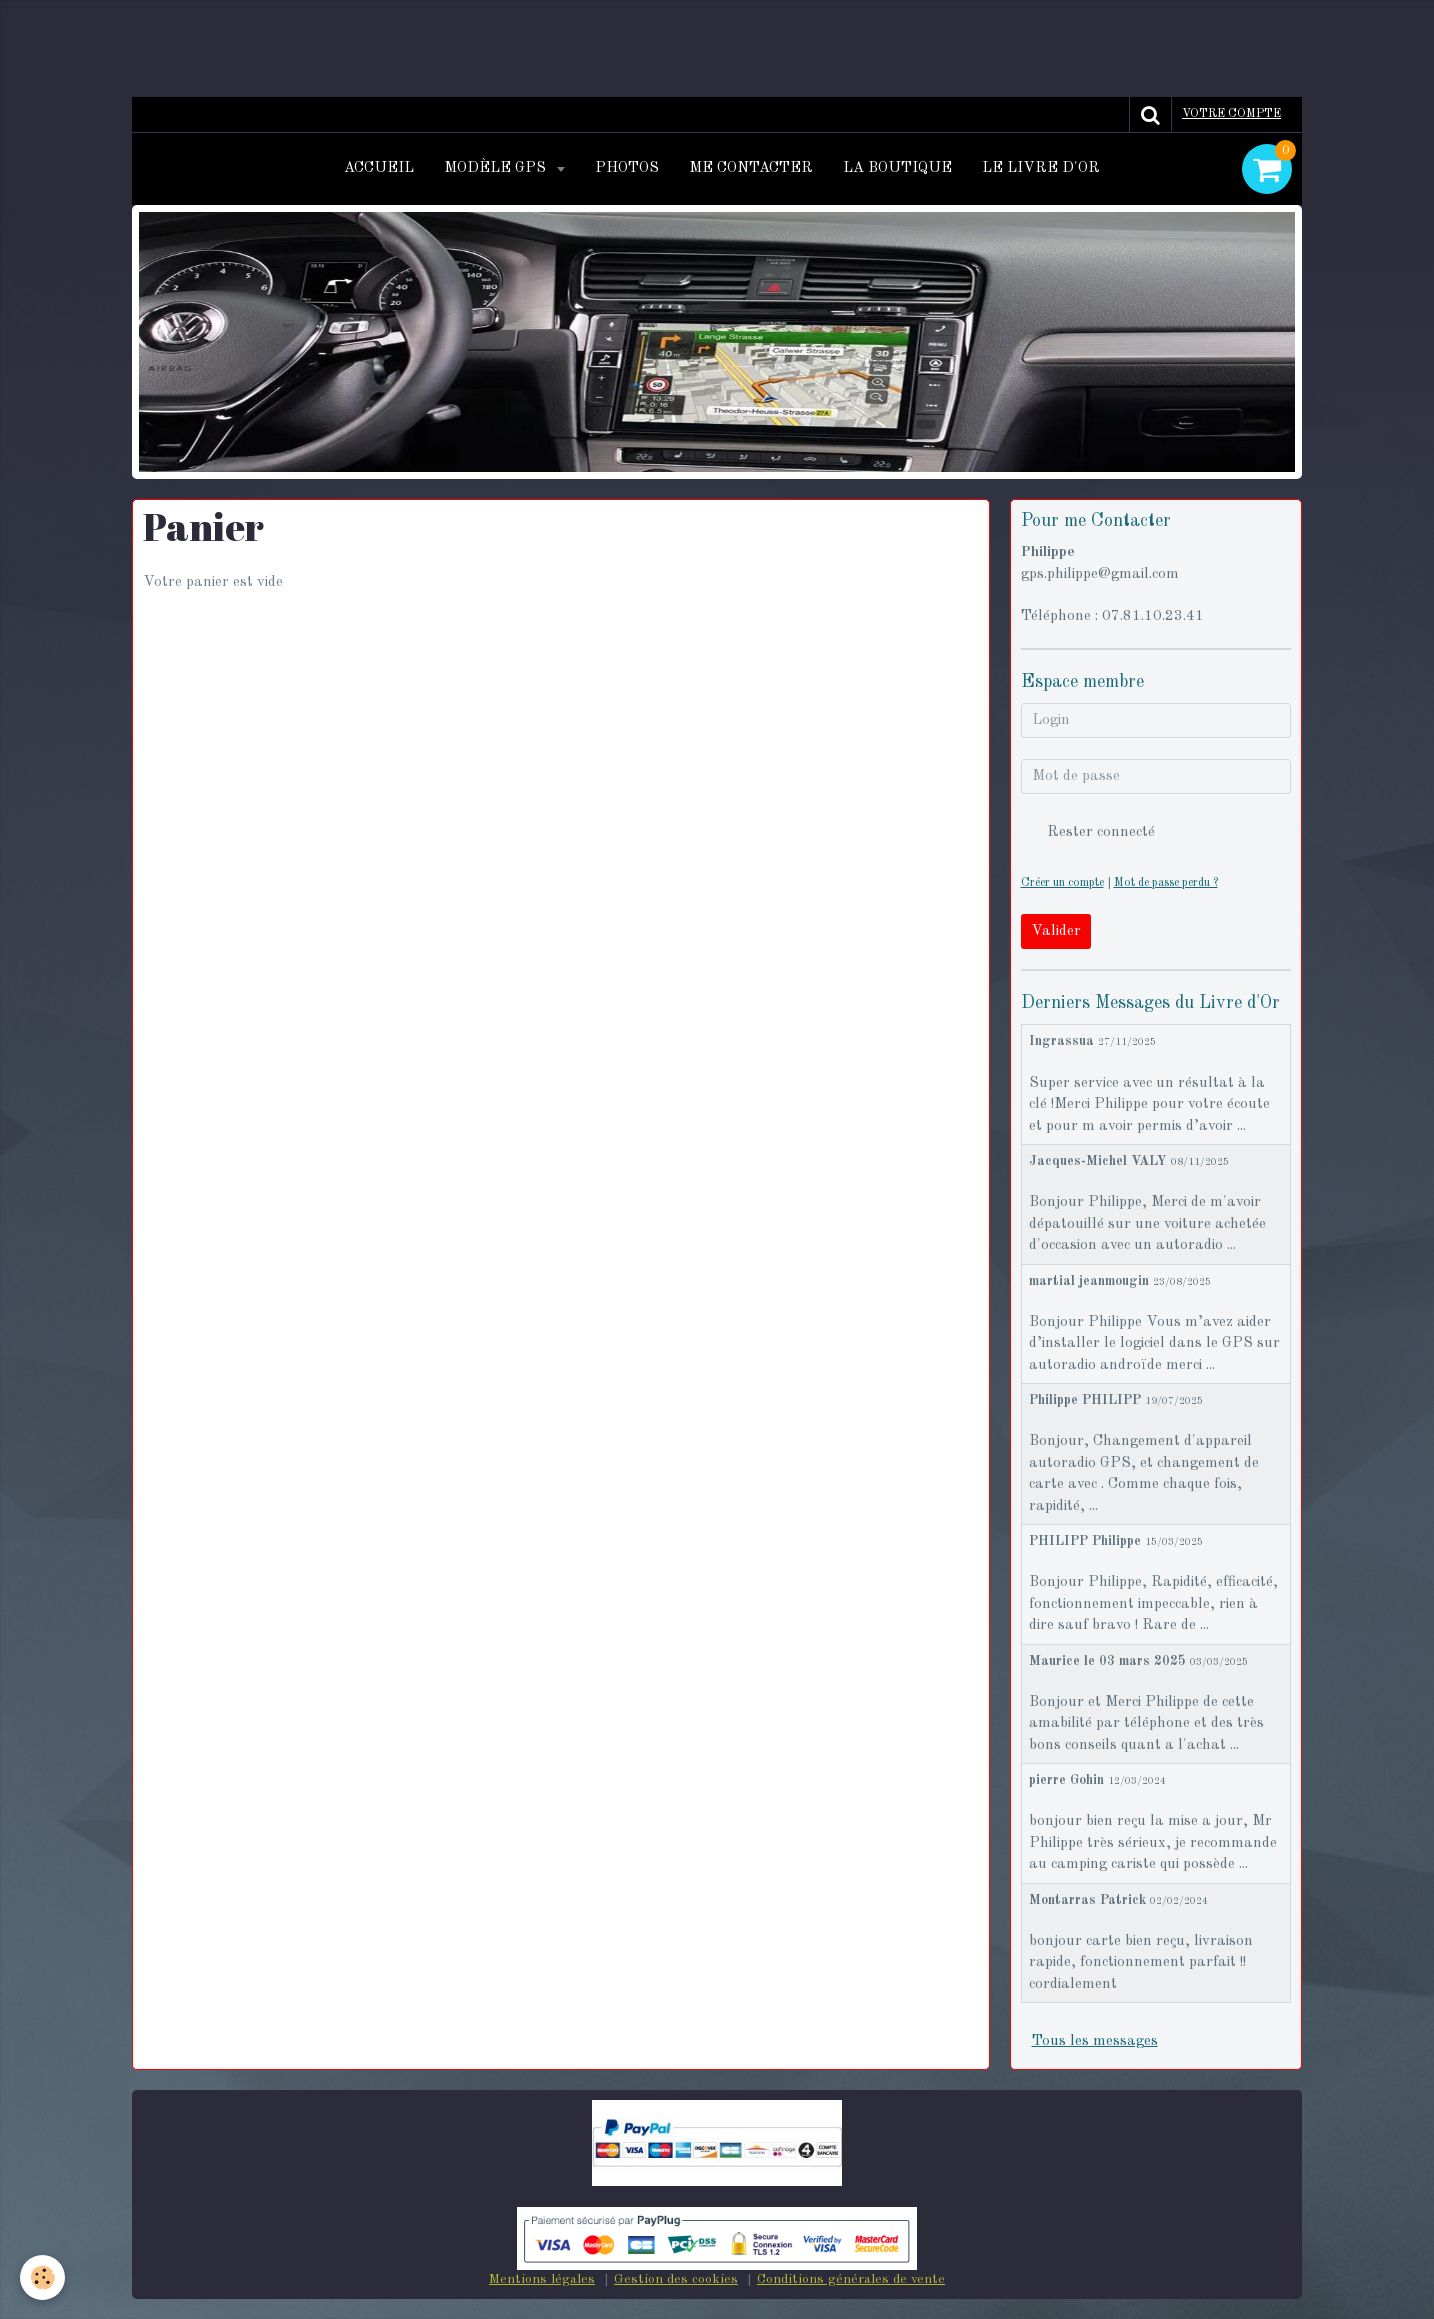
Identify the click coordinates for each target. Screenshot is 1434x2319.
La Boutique (897, 168)
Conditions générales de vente (851, 2279)
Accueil (379, 168)
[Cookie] (42, 2277)
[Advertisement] (364, 45)
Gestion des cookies (676, 2279)
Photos (627, 168)
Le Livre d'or (1041, 168)
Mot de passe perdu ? (1166, 883)
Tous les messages (1095, 2041)
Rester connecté (1088, 832)
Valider (1056, 931)
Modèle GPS (497, 168)
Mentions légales (542, 2279)
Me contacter (751, 168)
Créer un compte (1062, 883)
